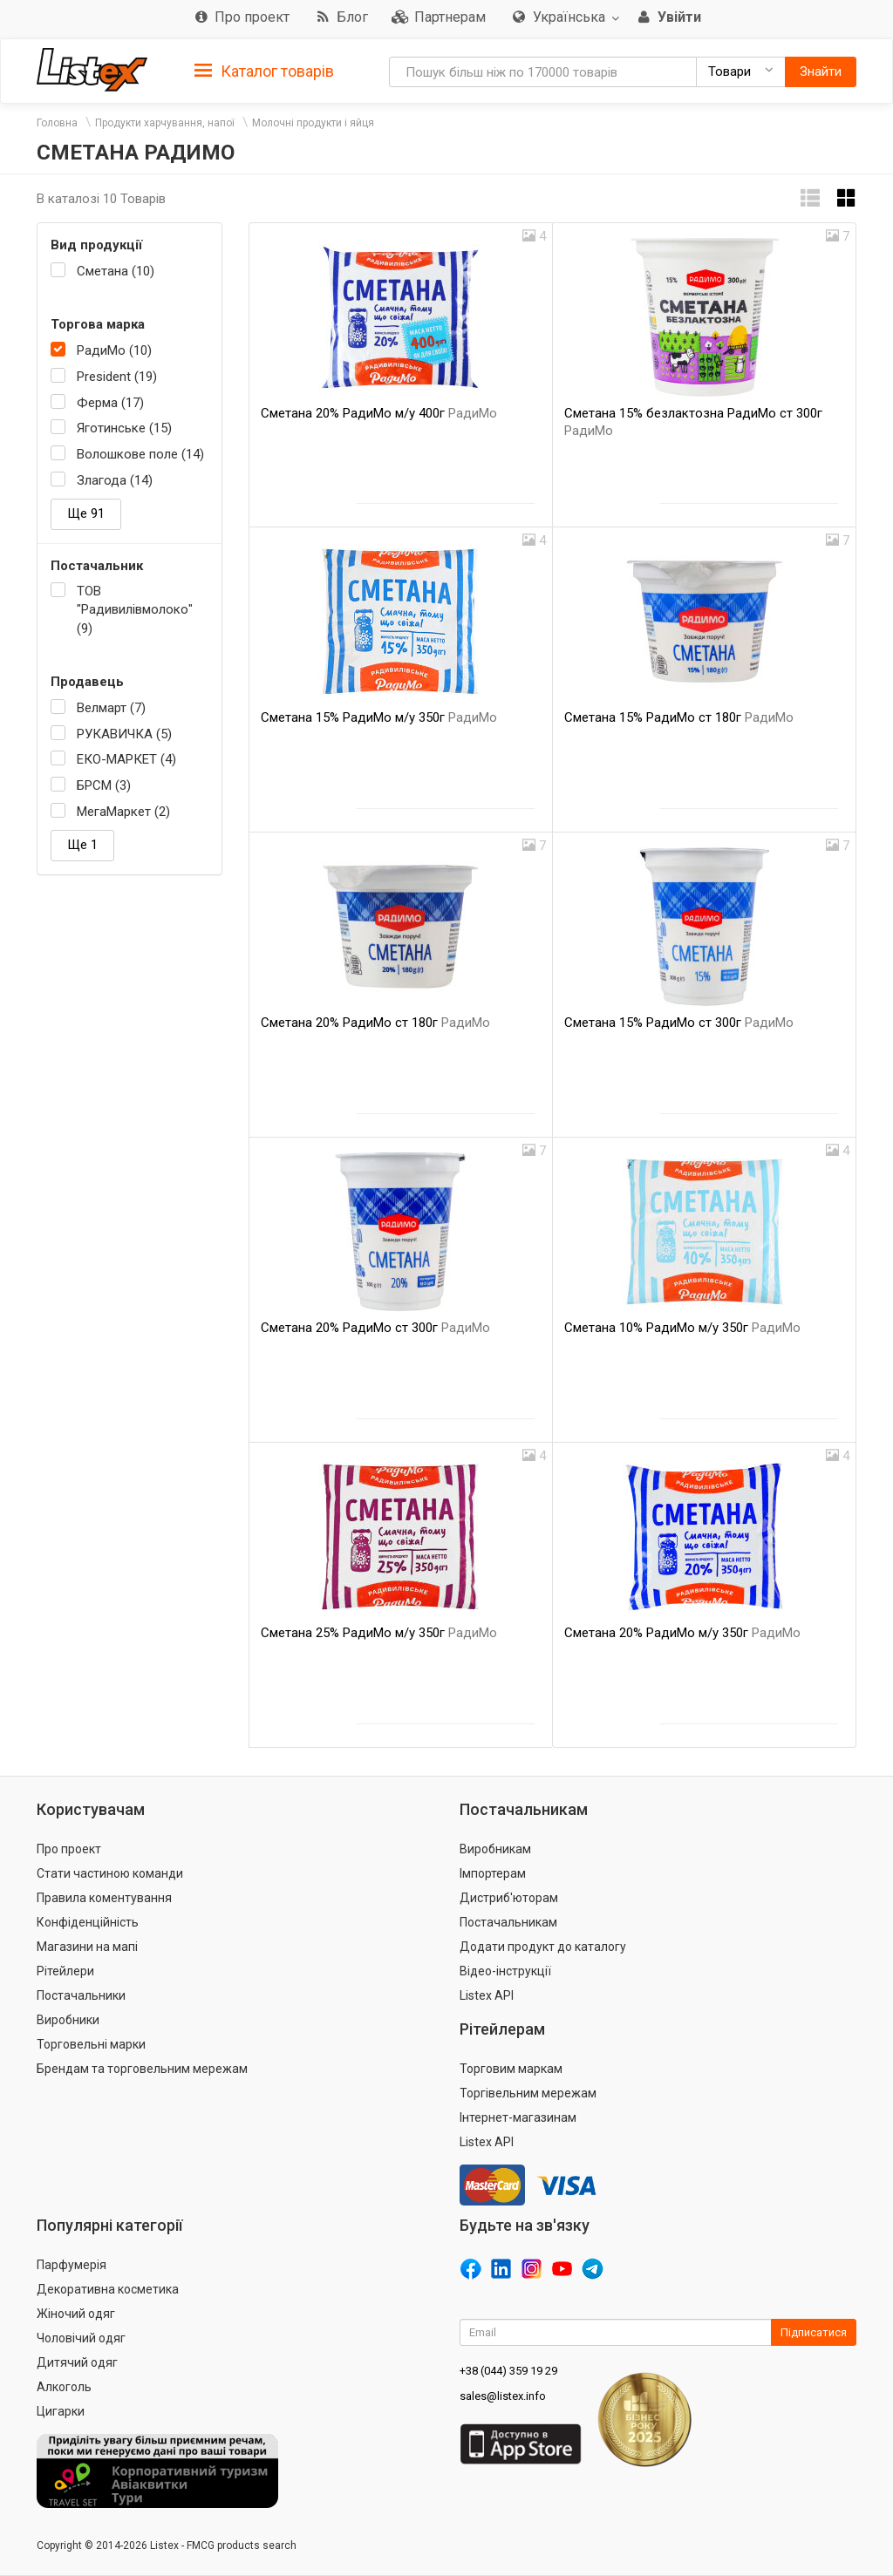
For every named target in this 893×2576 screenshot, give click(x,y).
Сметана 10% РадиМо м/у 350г (682, 1328)
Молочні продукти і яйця (313, 123)
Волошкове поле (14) (140, 454)
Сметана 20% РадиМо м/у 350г (682, 1633)
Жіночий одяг (76, 2314)
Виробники (68, 2020)
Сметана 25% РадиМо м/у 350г (379, 1633)
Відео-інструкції (505, 1971)
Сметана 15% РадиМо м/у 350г (379, 717)
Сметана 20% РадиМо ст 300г (375, 1328)
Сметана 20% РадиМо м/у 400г (379, 413)
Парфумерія (71, 2265)
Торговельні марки (91, 2044)
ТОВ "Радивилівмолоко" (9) (135, 609)
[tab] (264, 70)
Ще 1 (82, 845)
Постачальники (81, 1995)
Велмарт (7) (111, 708)
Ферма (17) (110, 403)
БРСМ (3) (104, 785)
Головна (57, 123)
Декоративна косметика (108, 2289)
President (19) (117, 376)
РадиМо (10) (114, 350)
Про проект (69, 1849)
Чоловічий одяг (81, 2338)
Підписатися (814, 2332)
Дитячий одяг (77, 2362)
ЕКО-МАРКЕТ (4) (126, 759)
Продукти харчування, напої (165, 123)
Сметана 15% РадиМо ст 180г (679, 717)
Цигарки (61, 2411)
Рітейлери (65, 1971)
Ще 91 (86, 513)
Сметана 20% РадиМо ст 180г (375, 1022)
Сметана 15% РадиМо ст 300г (679, 1022)
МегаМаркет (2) (123, 811)
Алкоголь (64, 2387)
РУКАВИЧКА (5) (124, 734)
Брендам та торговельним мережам (142, 2069)
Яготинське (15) (124, 428)
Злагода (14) (115, 480)
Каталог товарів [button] (264, 71)
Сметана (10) (115, 271)
